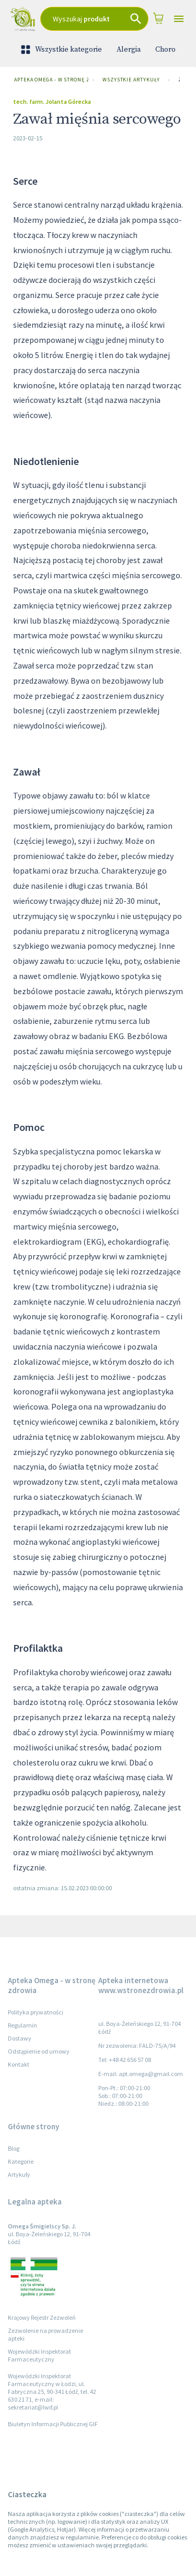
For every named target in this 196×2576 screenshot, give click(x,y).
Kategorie (20, 2161)
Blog (13, 2148)
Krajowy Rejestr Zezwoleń (42, 2317)
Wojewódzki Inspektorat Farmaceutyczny (39, 2355)
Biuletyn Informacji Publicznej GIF (53, 2424)
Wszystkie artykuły (131, 80)
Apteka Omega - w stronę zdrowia (49, 80)
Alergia (128, 49)
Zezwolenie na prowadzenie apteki (45, 2334)
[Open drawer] (178, 19)
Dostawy (19, 2038)
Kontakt (18, 2064)
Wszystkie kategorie (62, 49)
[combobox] (94, 19)
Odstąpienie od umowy (39, 2051)
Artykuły (19, 2174)
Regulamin (22, 2025)
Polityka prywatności (35, 2012)
